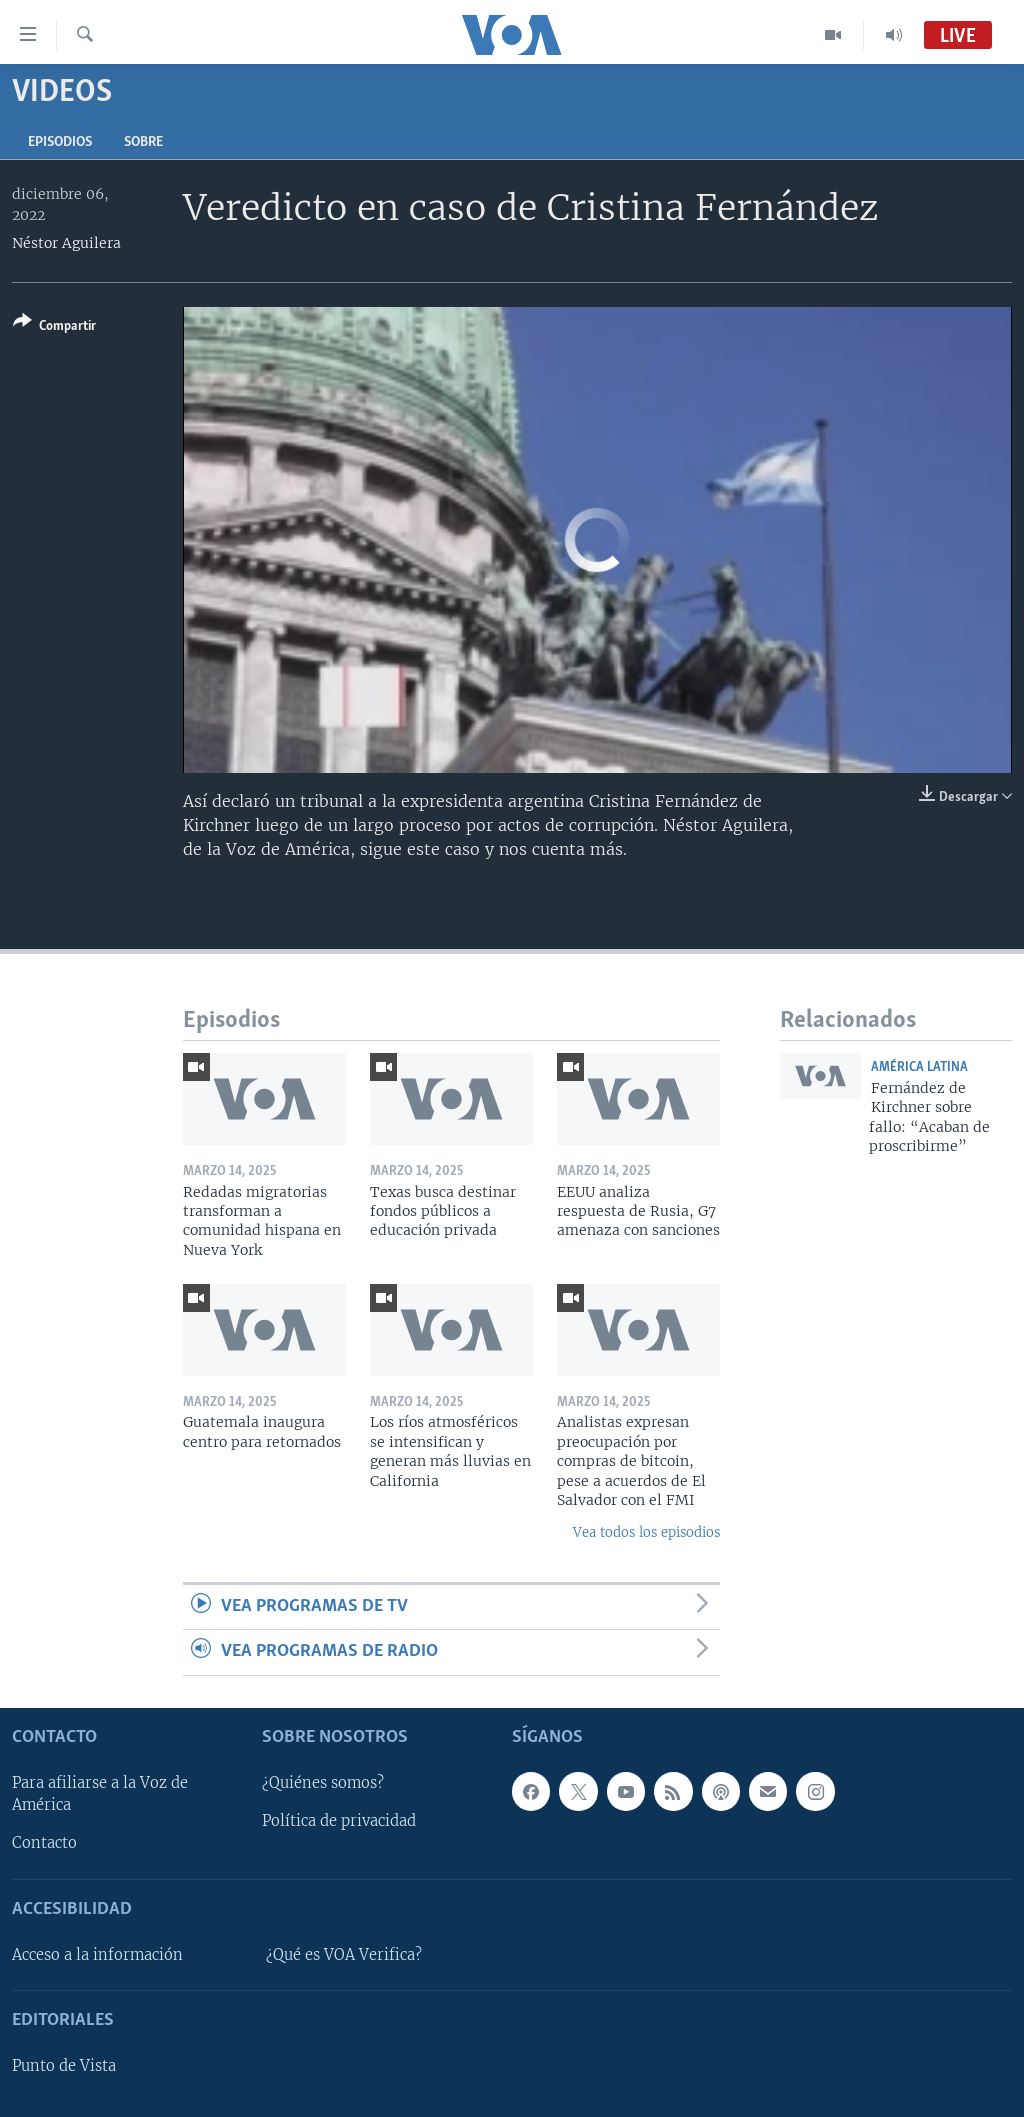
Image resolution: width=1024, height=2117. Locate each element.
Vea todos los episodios (646, 1532)
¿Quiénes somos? (323, 1783)
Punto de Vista (64, 2066)
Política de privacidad (339, 1821)
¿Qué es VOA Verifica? (344, 1955)
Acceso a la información (97, 1955)
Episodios (60, 142)
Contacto (44, 1843)
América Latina (919, 1067)
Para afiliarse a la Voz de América (100, 1794)
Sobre (143, 142)
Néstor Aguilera (66, 243)
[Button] (54, 327)
